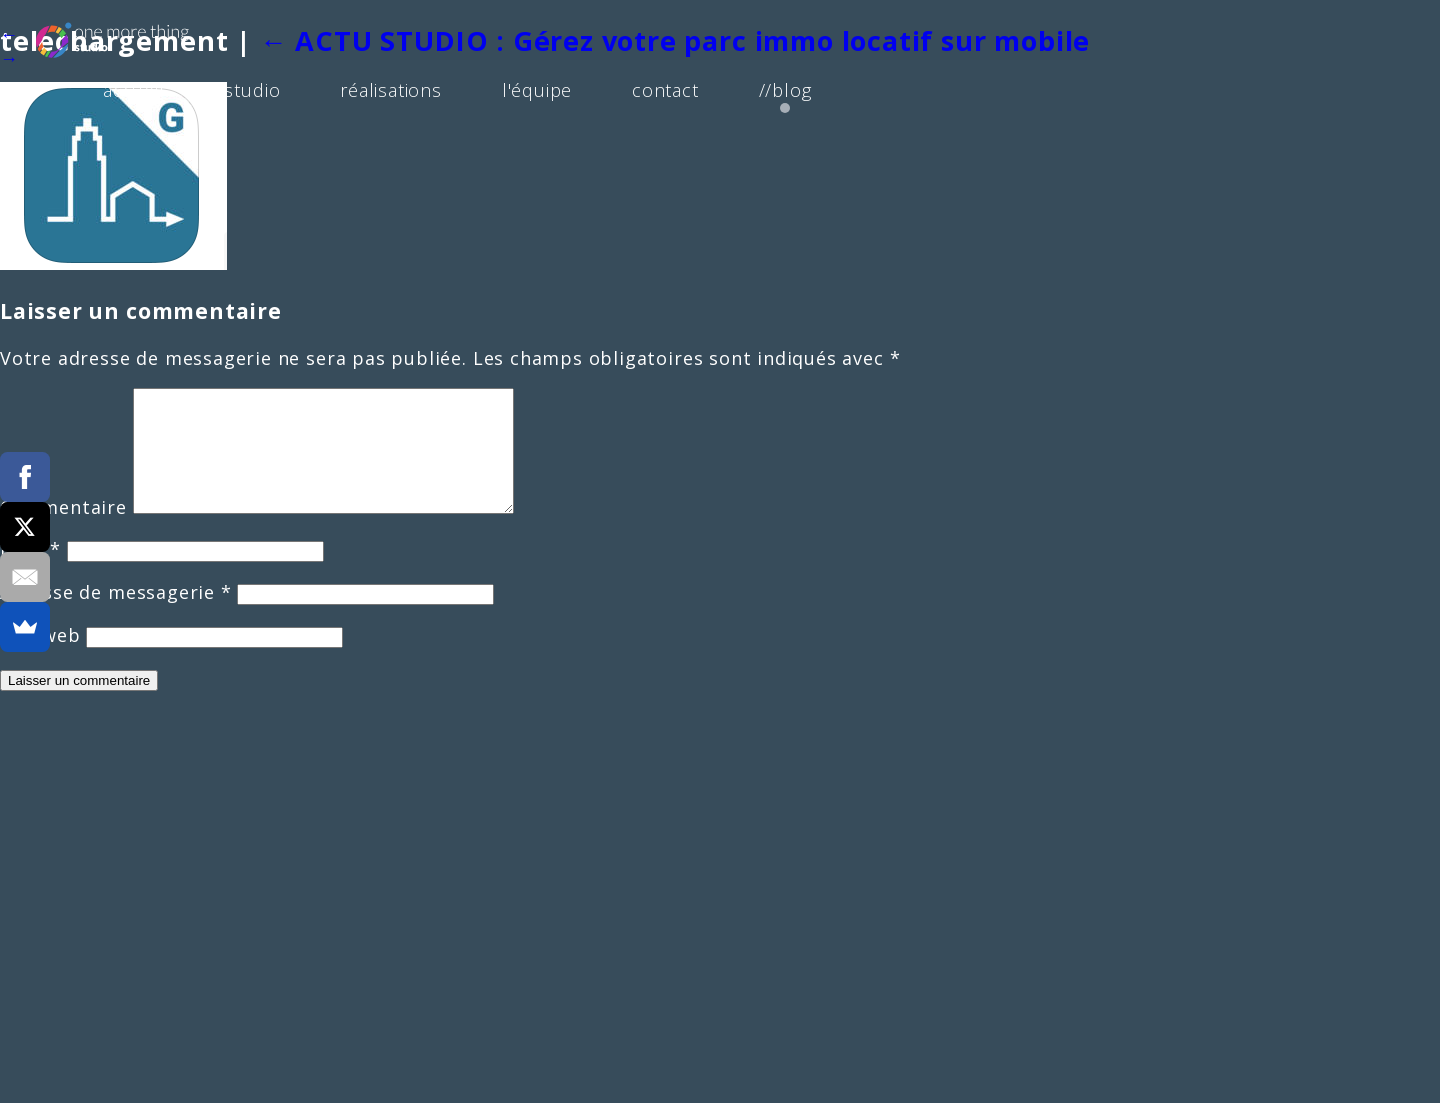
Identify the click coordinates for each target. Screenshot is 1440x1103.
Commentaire (63, 531)
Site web (40, 659)
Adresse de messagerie (116, 616)
